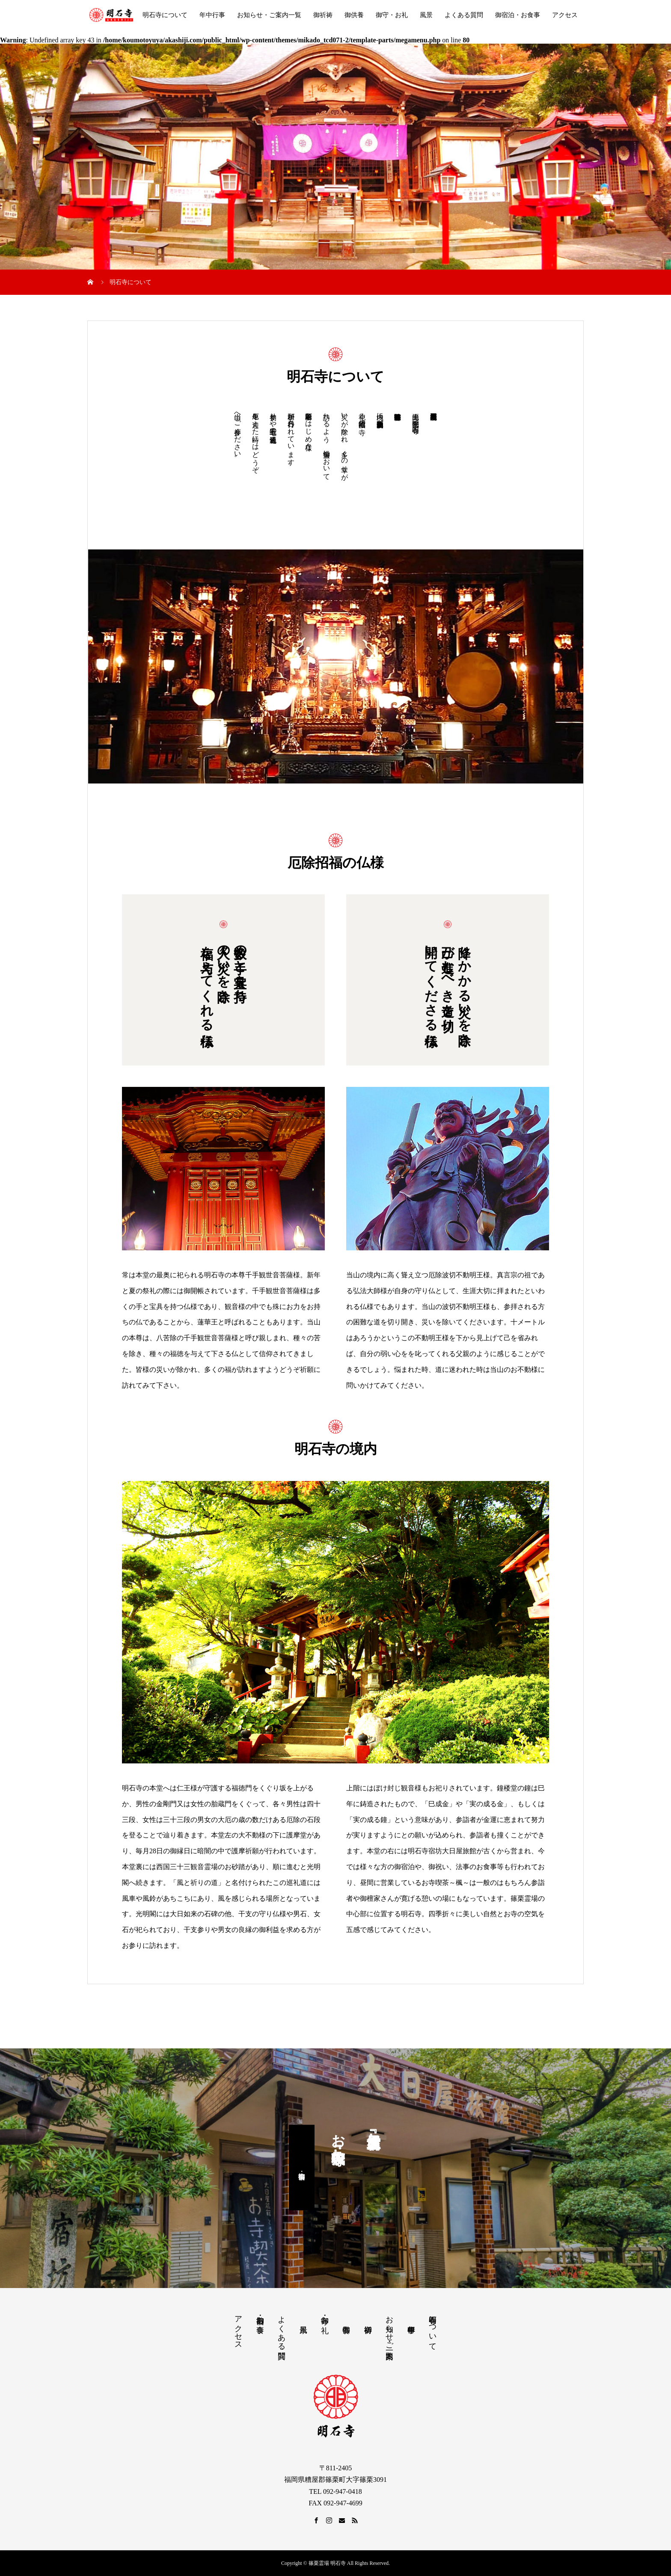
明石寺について (165, 15)
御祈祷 (323, 15)
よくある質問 (464, 15)
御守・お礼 (392, 15)
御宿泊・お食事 (517, 15)
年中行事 (212, 15)
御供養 (354, 15)
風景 (426, 15)
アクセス (565, 15)
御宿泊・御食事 (302, 2167)
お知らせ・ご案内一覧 (269, 15)
